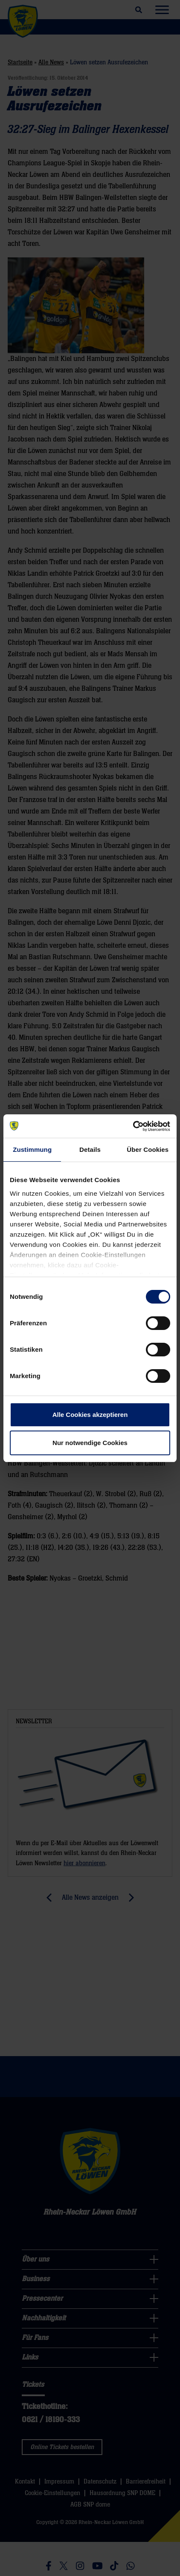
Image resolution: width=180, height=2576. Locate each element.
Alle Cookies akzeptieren (90, 1414)
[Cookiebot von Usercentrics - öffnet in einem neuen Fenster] (133, 1126)
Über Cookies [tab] (147, 1149)
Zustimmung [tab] (32, 1149)
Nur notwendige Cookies (90, 1442)
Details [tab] (90, 1149)
